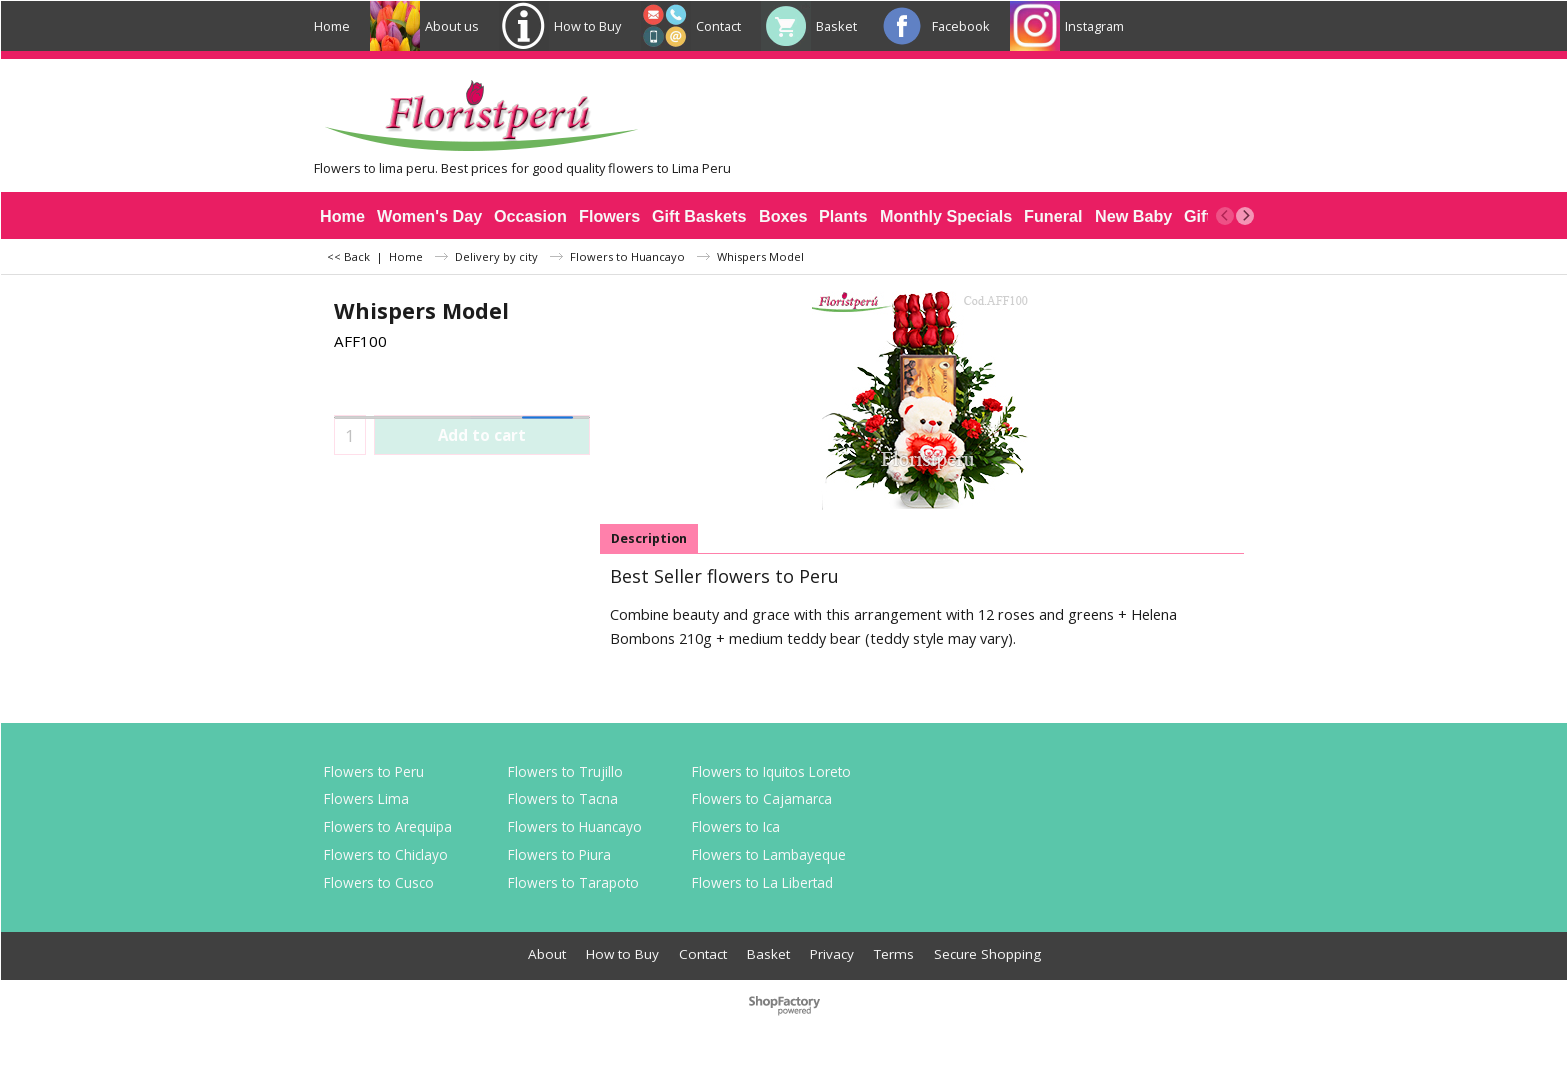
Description (649, 538)
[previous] (1225, 216)
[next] (1245, 216)
